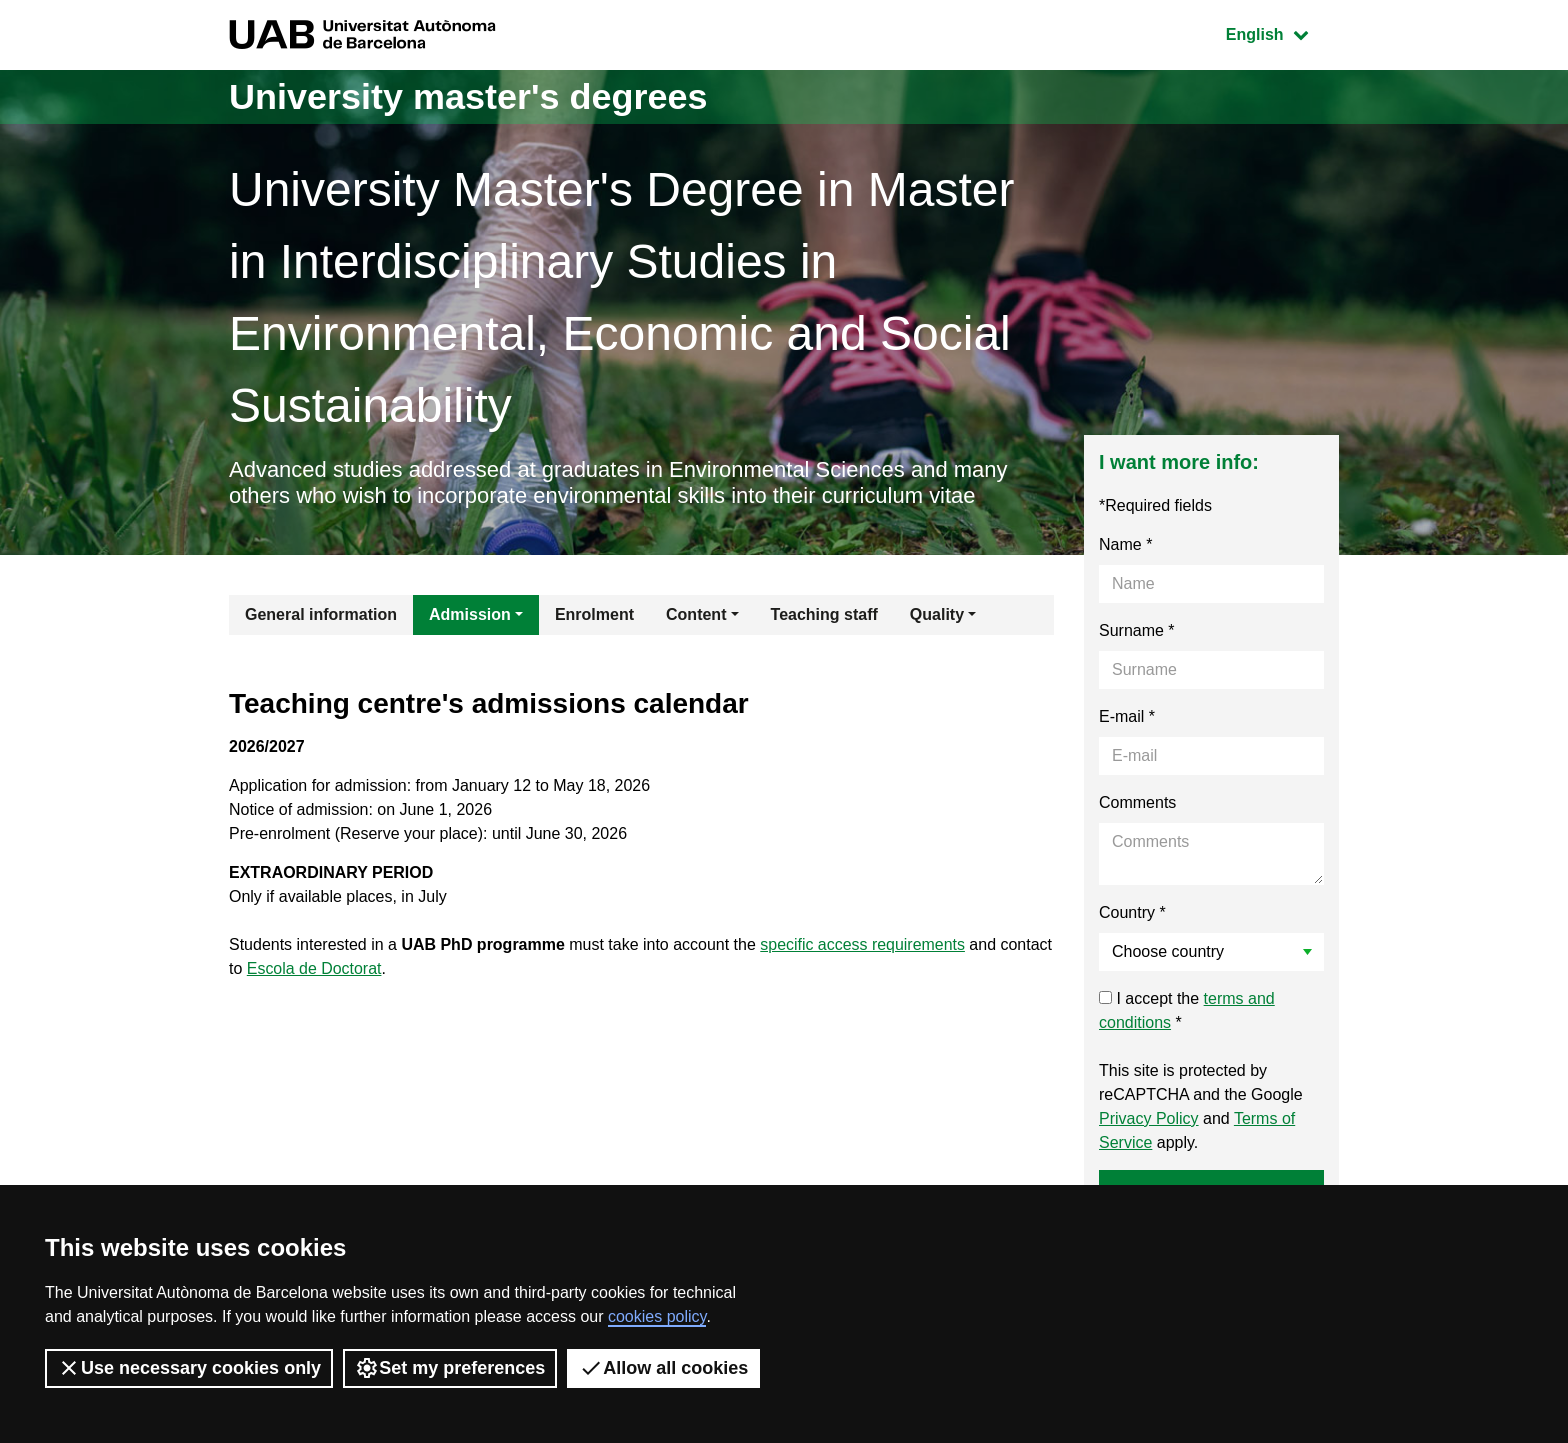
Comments (1137, 802)
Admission (470, 614)
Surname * (1137, 630)
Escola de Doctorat (314, 968)
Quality (937, 614)
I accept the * (1187, 1010)
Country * (1132, 912)
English (1282, 32)
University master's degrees (468, 96)
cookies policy (657, 1316)
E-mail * (1127, 716)
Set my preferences (450, 1368)
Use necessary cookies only (189, 1368)
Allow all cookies (663, 1368)
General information (321, 614)
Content (696, 614)
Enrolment (594, 614)
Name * (1125, 544)
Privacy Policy (1149, 1118)
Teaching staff (824, 614)
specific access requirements (863, 944)
